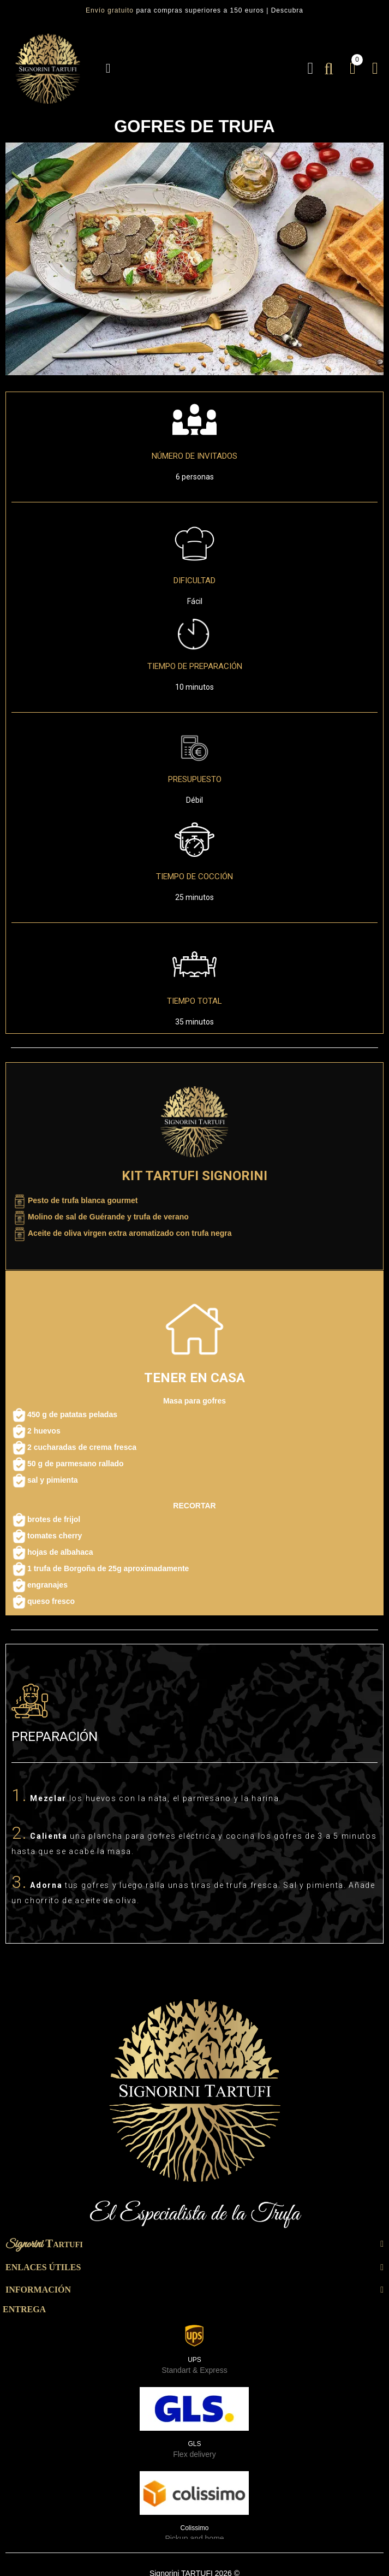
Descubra (287, 10)
